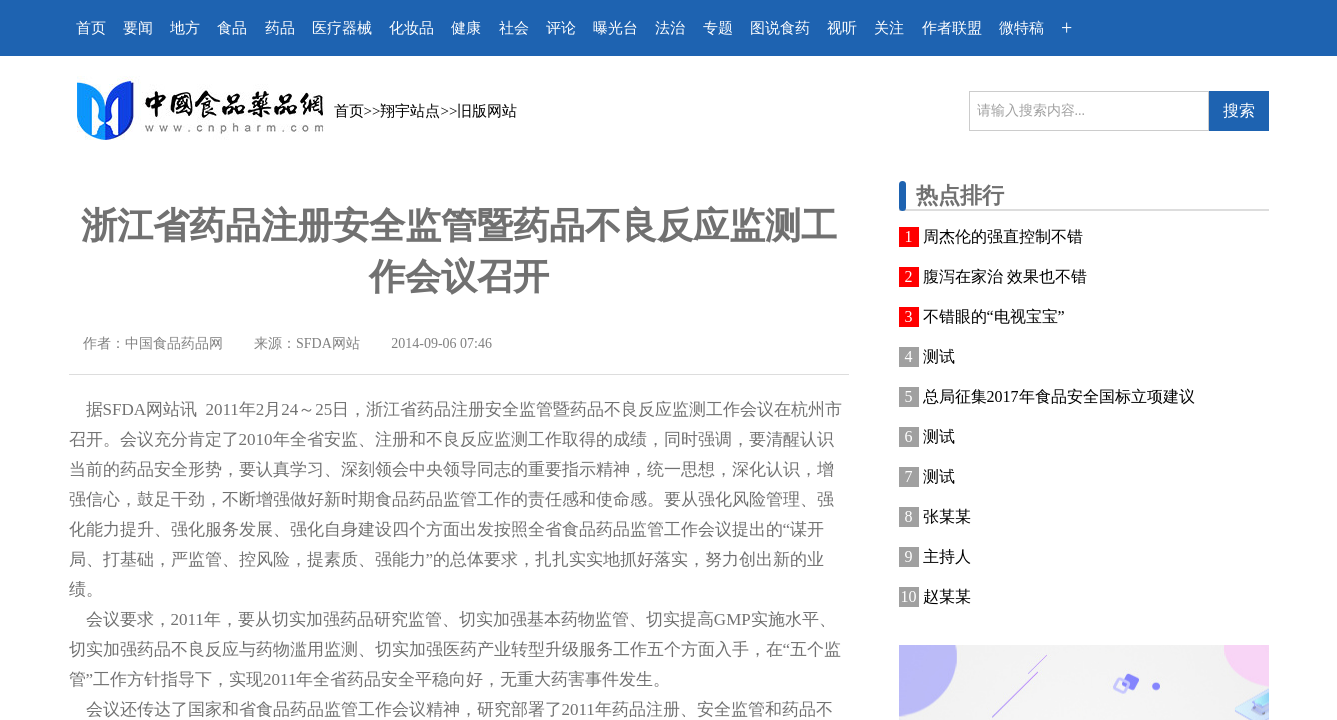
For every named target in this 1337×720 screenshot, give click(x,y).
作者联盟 (952, 28)
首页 (91, 28)
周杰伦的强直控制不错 (1003, 236)
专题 (718, 28)
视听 (842, 28)
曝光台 (615, 28)
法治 (670, 28)
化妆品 (411, 28)
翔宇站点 (410, 111)
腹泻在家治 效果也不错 (1005, 276)
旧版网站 (487, 111)
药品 (280, 28)
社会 (514, 28)
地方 (185, 28)
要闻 (138, 28)
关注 (889, 28)
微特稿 (1021, 28)
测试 (939, 356)
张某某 (947, 516)
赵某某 (947, 596)
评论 (561, 28)
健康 (466, 28)
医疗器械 (342, 28)
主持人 (947, 556)
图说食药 (780, 28)
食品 (232, 28)
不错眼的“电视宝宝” (994, 316)
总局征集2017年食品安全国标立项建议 (1059, 396)
